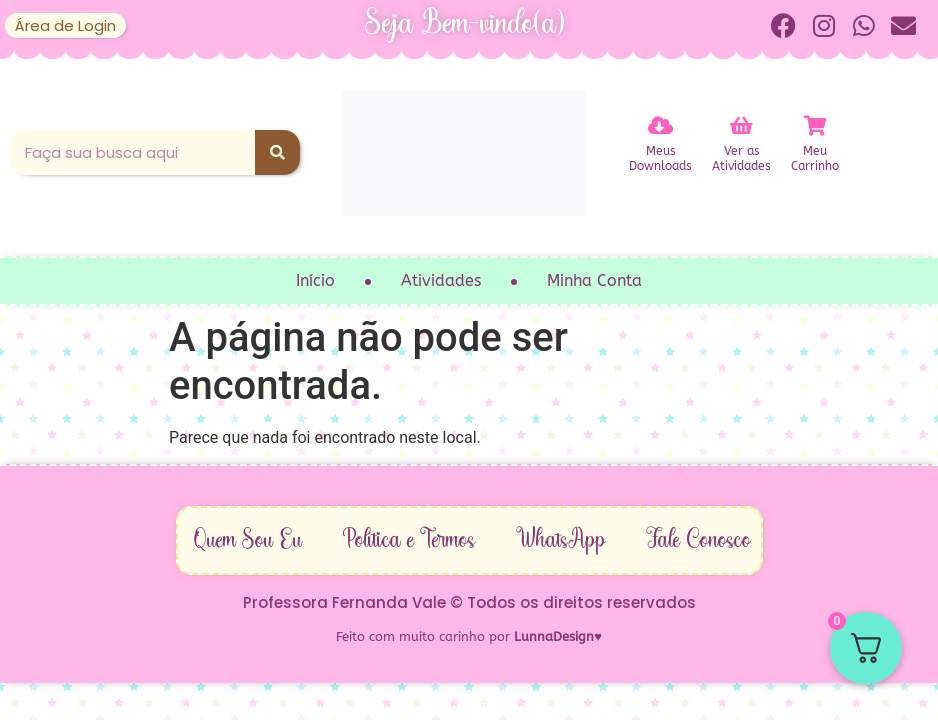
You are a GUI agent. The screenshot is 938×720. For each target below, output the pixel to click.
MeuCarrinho (815, 158)
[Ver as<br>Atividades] (742, 126)
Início (315, 280)
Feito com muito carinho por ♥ (469, 636)
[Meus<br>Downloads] (661, 126)
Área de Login (65, 25)
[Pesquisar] (277, 152)
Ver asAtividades (741, 158)
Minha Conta (594, 280)
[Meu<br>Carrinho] (815, 126)
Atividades (441, 280)
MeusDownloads (660, 158)
